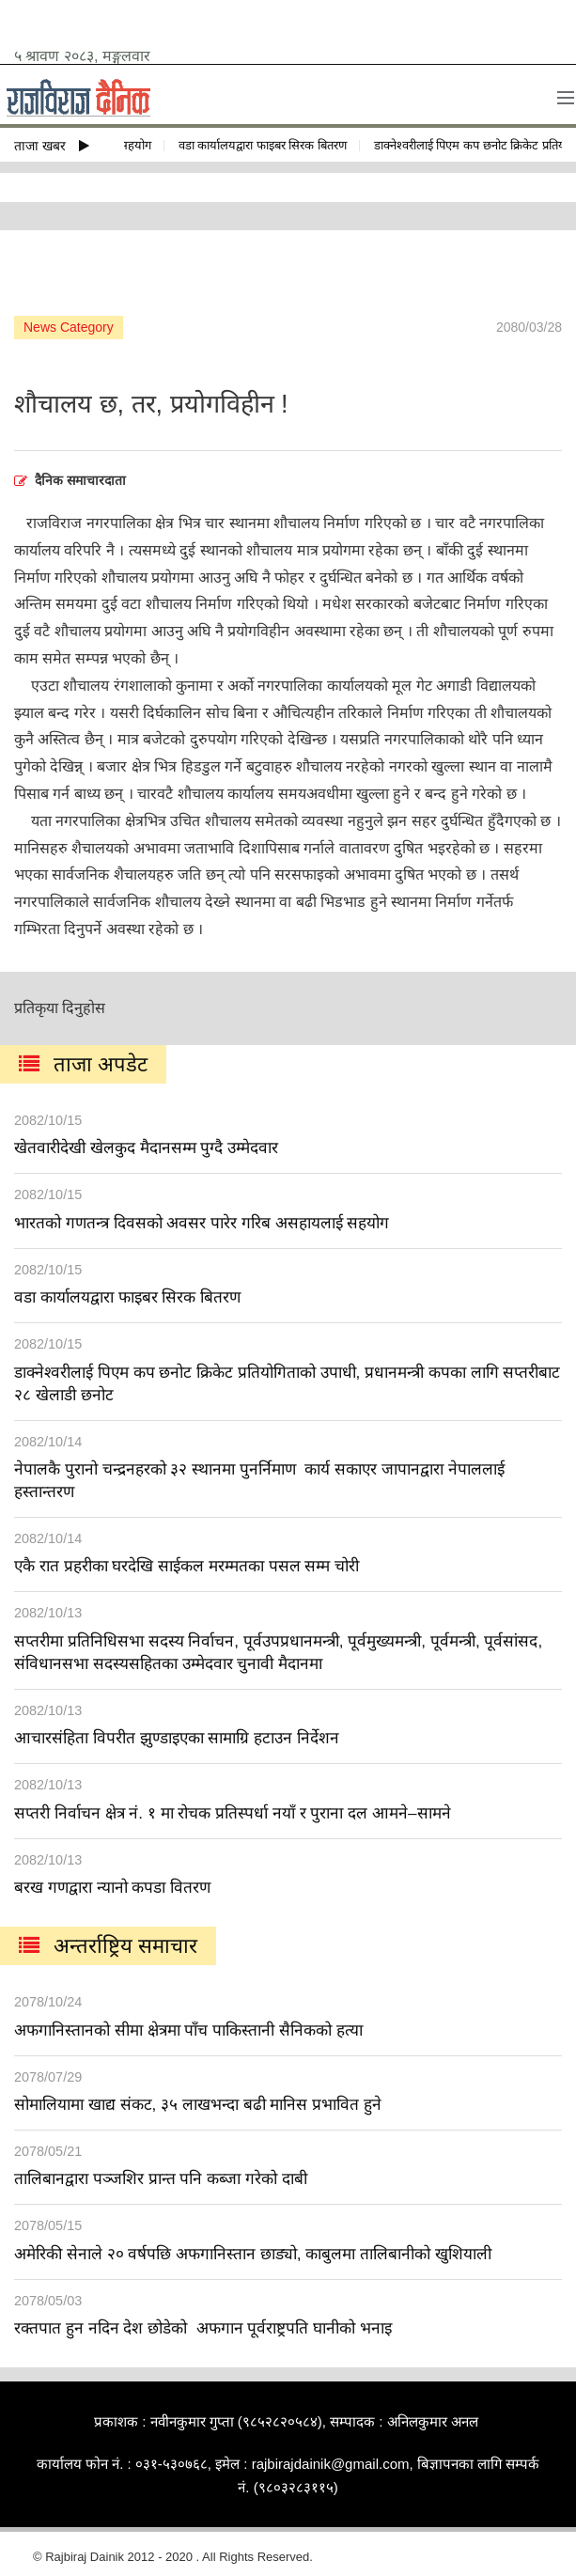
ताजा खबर (51, 145)
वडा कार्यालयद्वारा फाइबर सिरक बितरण (266, 145)
